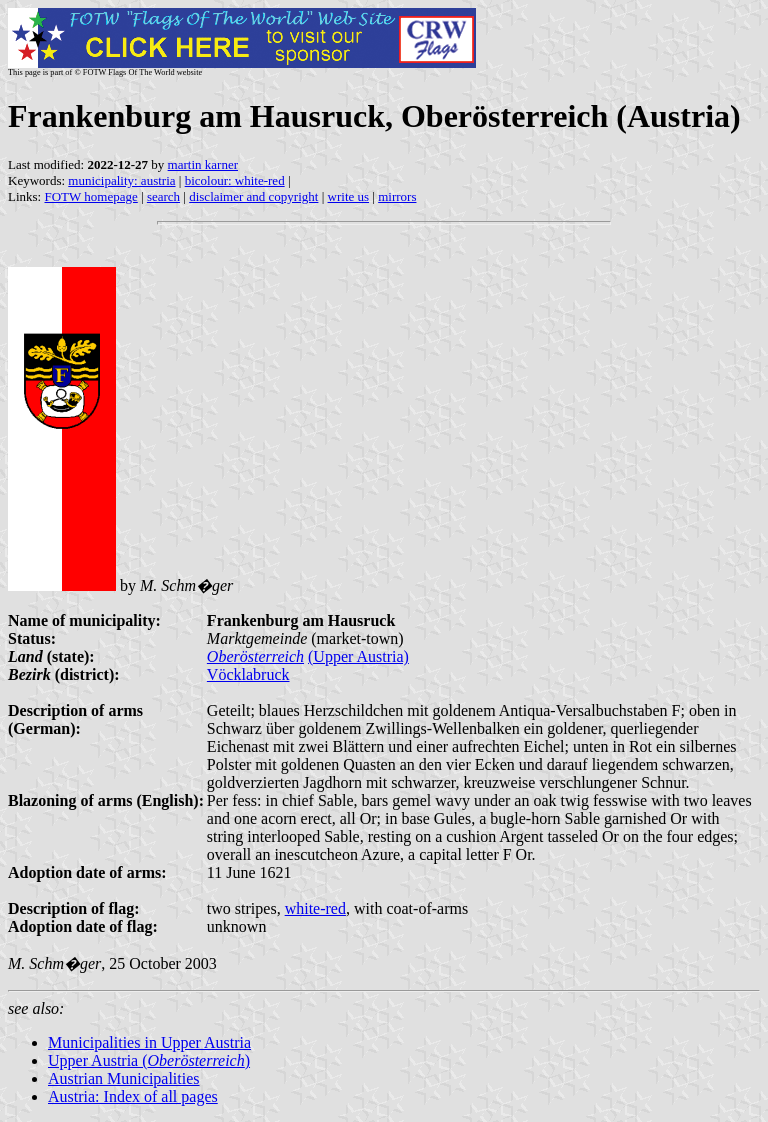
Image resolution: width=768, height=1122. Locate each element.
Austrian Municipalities (124, 1078)
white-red (315, 908)
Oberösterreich (255, 656)
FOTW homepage (90, 196)
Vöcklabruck (248, 674)
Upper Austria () (149, 1060)
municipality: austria (121, 180)
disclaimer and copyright (253, 196)
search (163, 196)
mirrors (397, 196)
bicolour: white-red (235, 180)
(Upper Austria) (358, 656)
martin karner (203, 164)
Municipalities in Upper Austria (149, 1042)
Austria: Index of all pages (133, 1096)
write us (349, 196)
